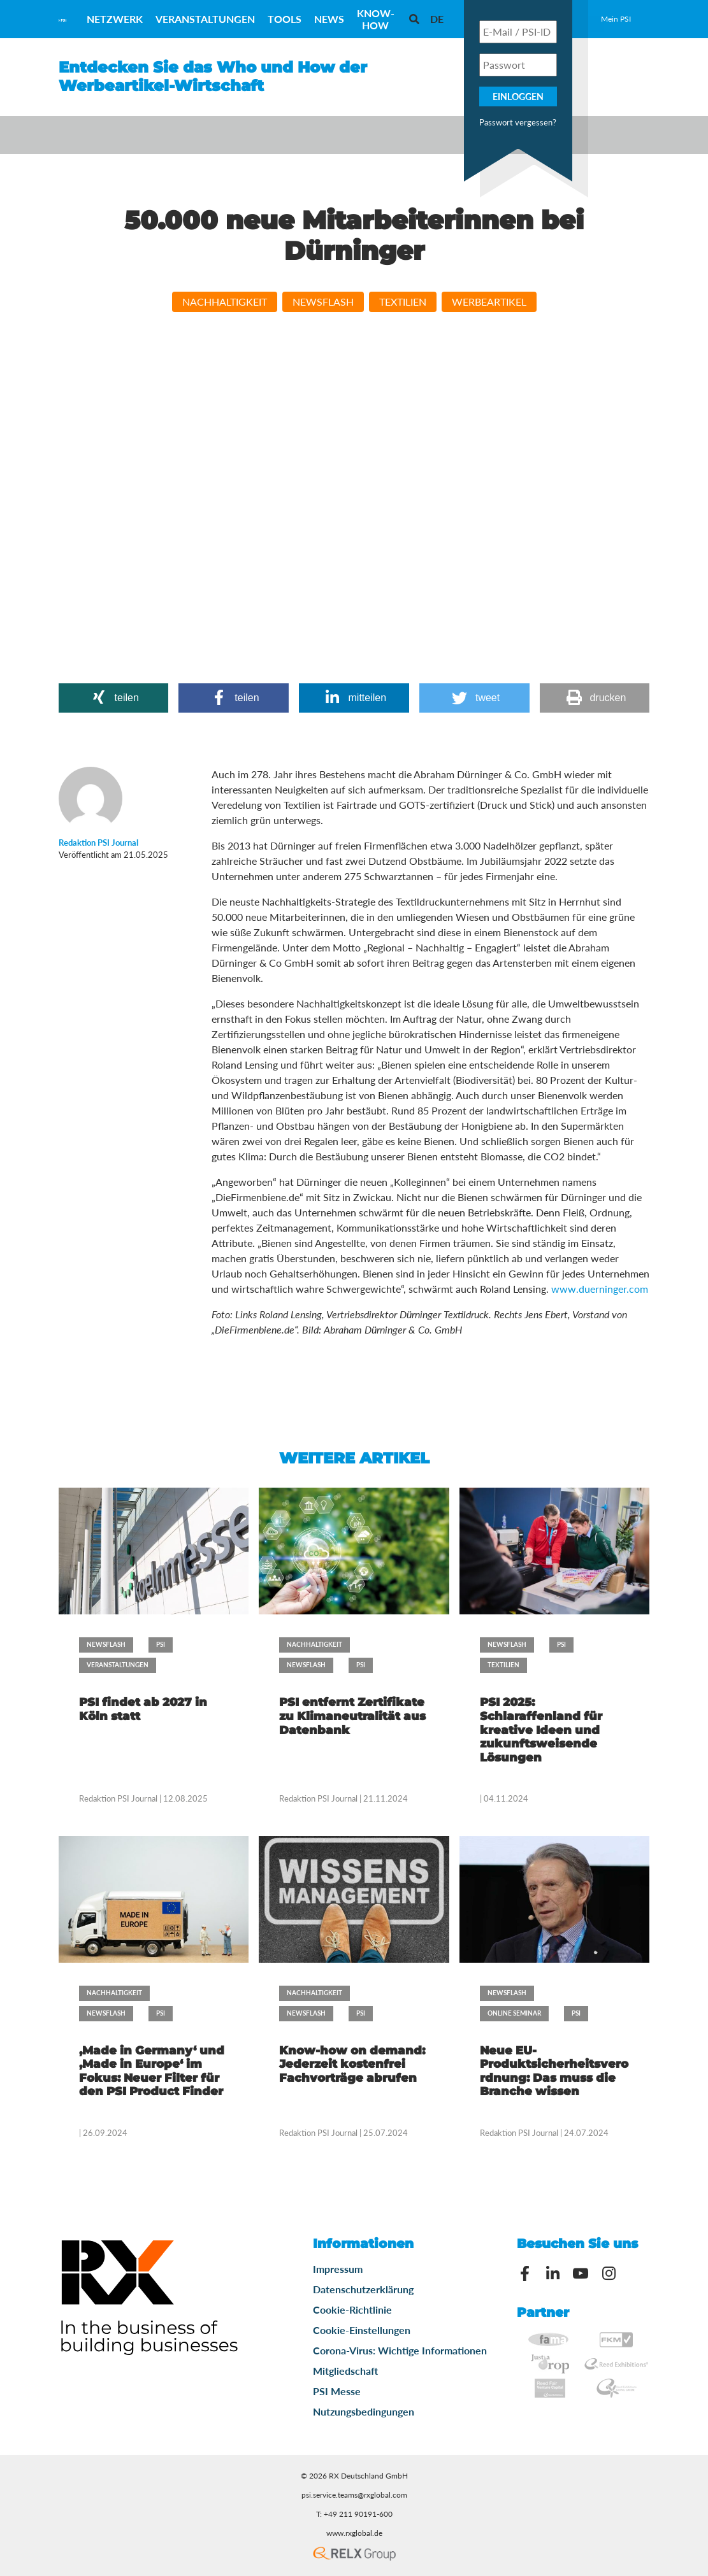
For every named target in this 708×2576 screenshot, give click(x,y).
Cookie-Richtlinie (352, 2309)
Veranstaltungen (205, 19)
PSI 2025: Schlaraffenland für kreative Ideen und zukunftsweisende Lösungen (541, 1729)
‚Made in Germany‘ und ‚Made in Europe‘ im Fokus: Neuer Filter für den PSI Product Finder (151, 2071)
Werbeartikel (489, 301)
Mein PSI (616, 19)
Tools (284, 19)
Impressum (338, 2269)
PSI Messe (337, 2391)
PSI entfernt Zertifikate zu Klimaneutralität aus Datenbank (352, 1716)
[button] (114, 698)
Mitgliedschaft (345, 2371)
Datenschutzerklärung (363, 2289)
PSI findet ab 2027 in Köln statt (143, 1709)
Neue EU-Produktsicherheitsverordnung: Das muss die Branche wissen (554, 2071)
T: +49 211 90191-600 (354, 2514)
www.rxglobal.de (354, 2533)
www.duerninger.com (599, 1289)
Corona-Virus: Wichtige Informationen (400, 2350)
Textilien (402, 301)
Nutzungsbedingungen (363, 2411)
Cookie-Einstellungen (361, 2330)
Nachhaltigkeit (224, 301)
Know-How (375, 19)
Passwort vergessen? (517, 122)
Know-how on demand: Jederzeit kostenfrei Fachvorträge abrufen (352, 2064)
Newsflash (323, 301)
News (329, 19)
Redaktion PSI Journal (119, 1798)
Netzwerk (115, 19)
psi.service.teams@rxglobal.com (354, 2495)
